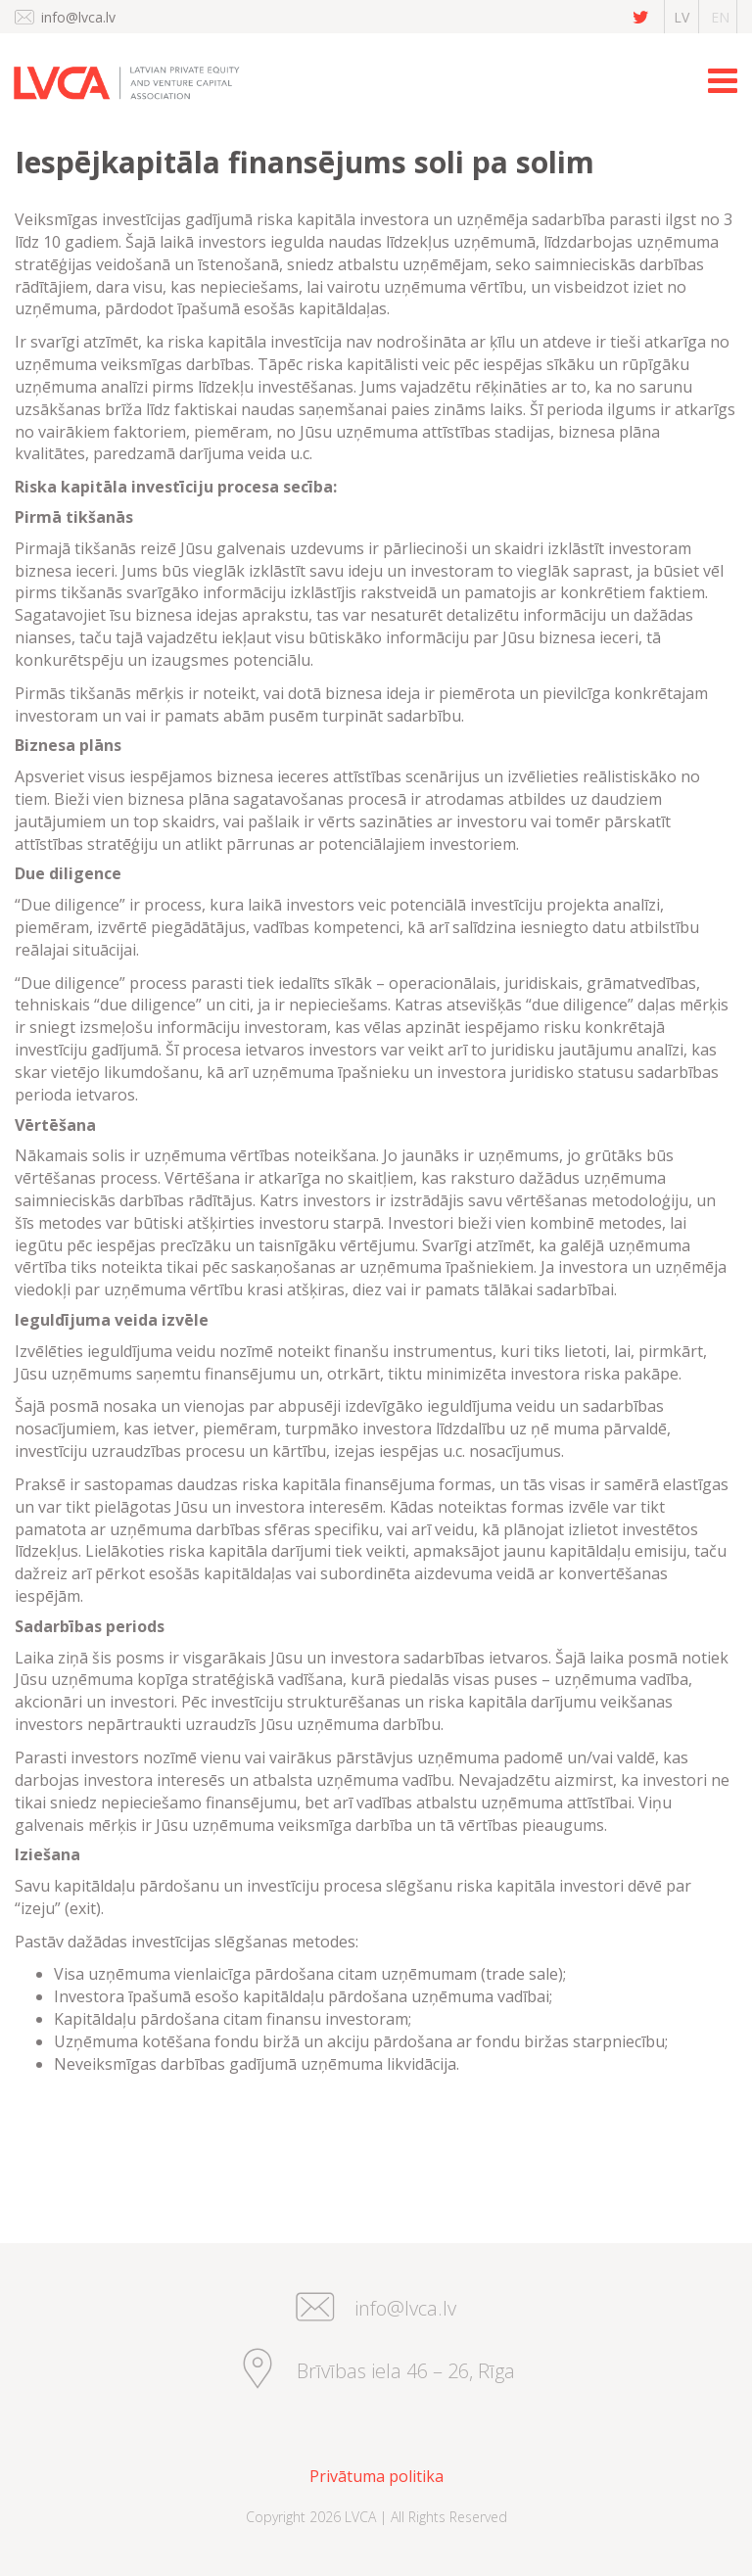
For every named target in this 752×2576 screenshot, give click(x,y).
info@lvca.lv (78, 17)
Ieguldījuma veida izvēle (112, 1320)
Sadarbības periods (89, 1626)
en (720, 17)
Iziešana (47, 1854)
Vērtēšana (55, 1125)
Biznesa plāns (68, 745)
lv (681, 17)
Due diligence (68, 873)
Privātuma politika (376, 2476)
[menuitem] (376, 2476)
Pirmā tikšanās (74, 517)
